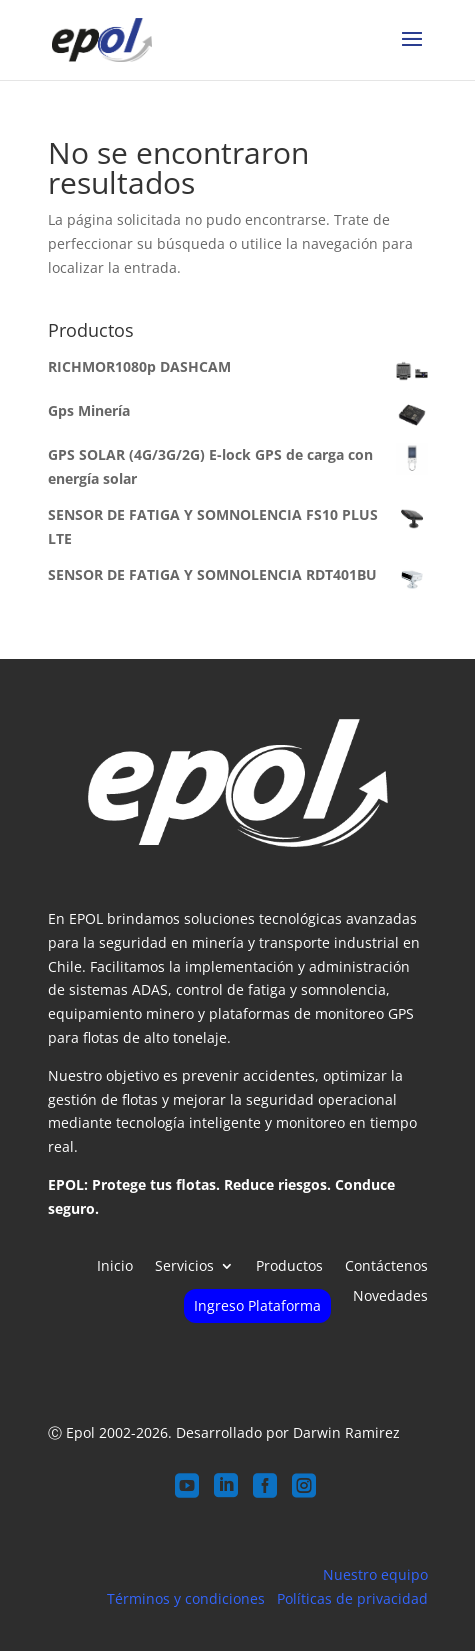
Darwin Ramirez (346, 1432)
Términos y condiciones (186, 1598)
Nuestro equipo (375, 1574)
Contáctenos (386, 1267)
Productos (289, 1267)
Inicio (115, 1267)
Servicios (184, 1267)
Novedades (390, 1297)
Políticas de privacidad (352, 1598)
